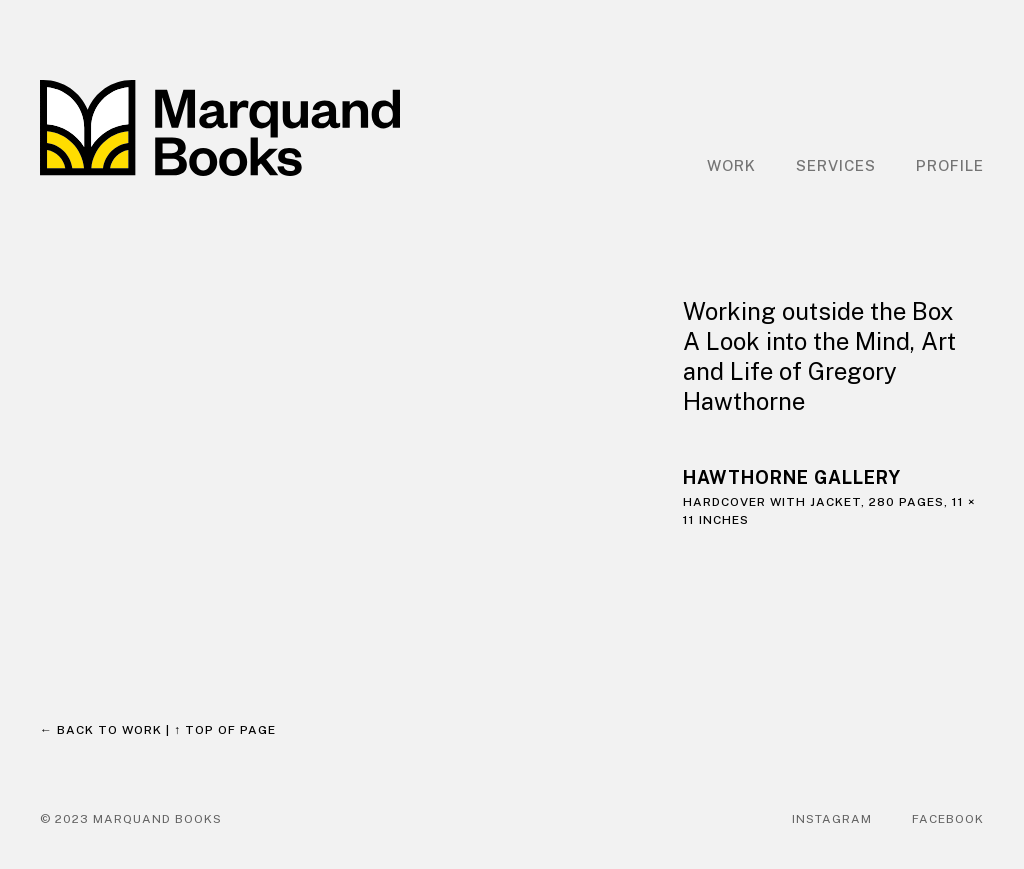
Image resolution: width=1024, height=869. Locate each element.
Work (731, 165)
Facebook (948, 819)
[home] (220, 128)
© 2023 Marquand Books (131, 819)
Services (836, 165)
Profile (950, 165)
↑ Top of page (225, 730)
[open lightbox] (341, 437)
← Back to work (101, 730)
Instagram (832, 819)
